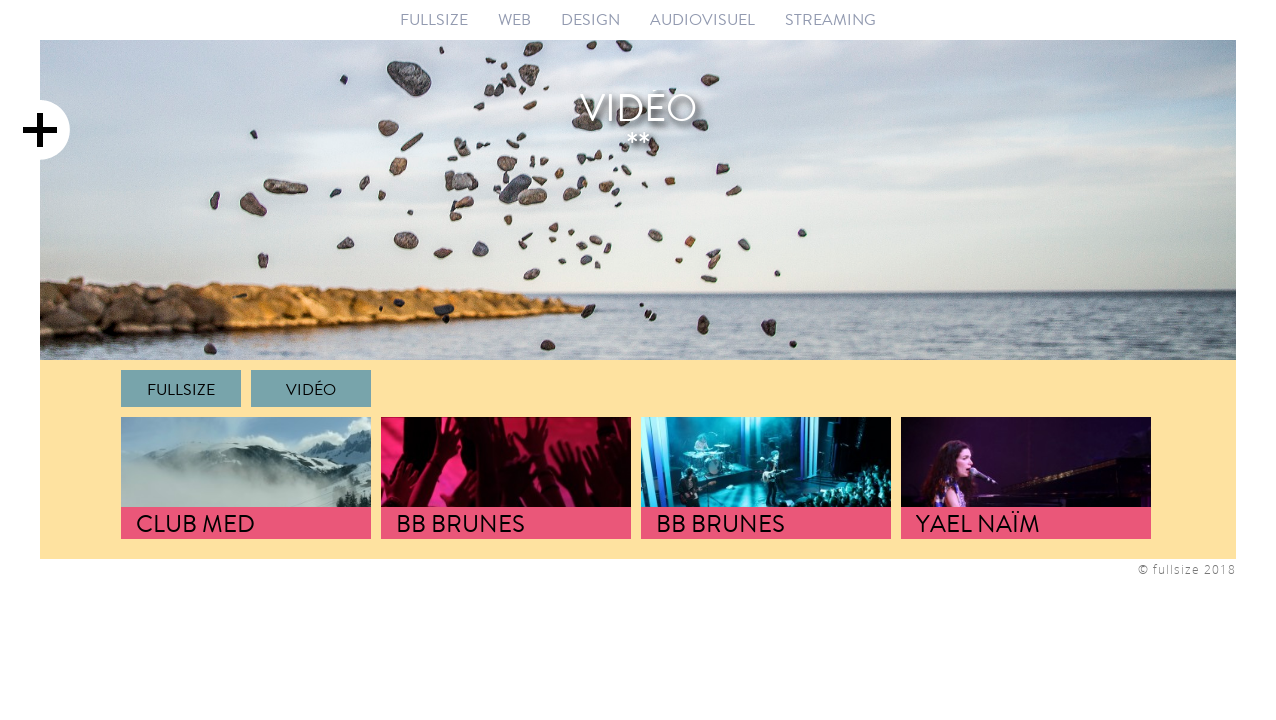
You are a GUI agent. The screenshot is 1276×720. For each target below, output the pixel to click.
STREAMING (830, 19)
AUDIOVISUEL (702, 19)
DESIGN (590, 19)
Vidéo (311, 390)
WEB (514, 19)
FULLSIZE (434, 19)
